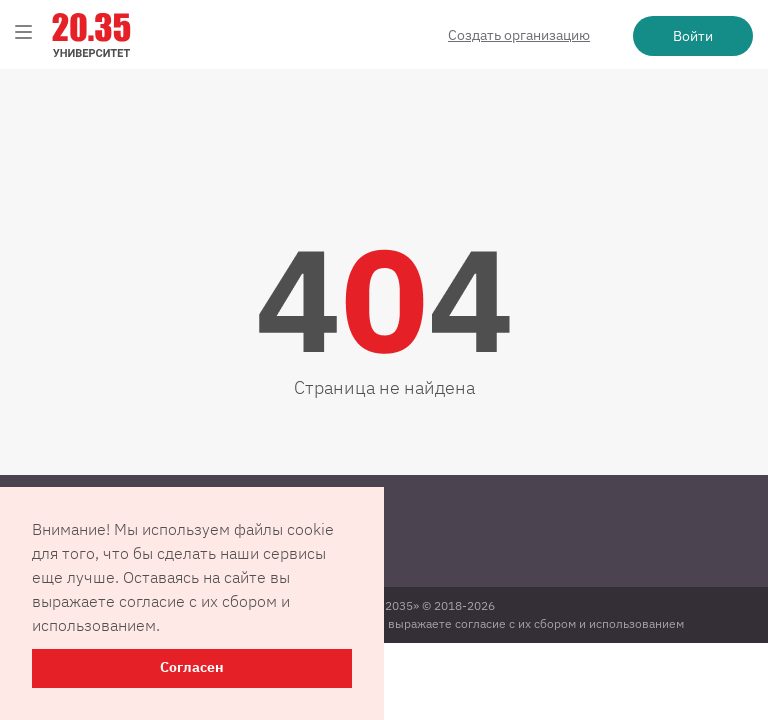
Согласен (192, 668)
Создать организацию (519, 35)
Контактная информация (100, 512)
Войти (693, 36)
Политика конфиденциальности (121, 536)
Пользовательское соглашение (119, 560)
